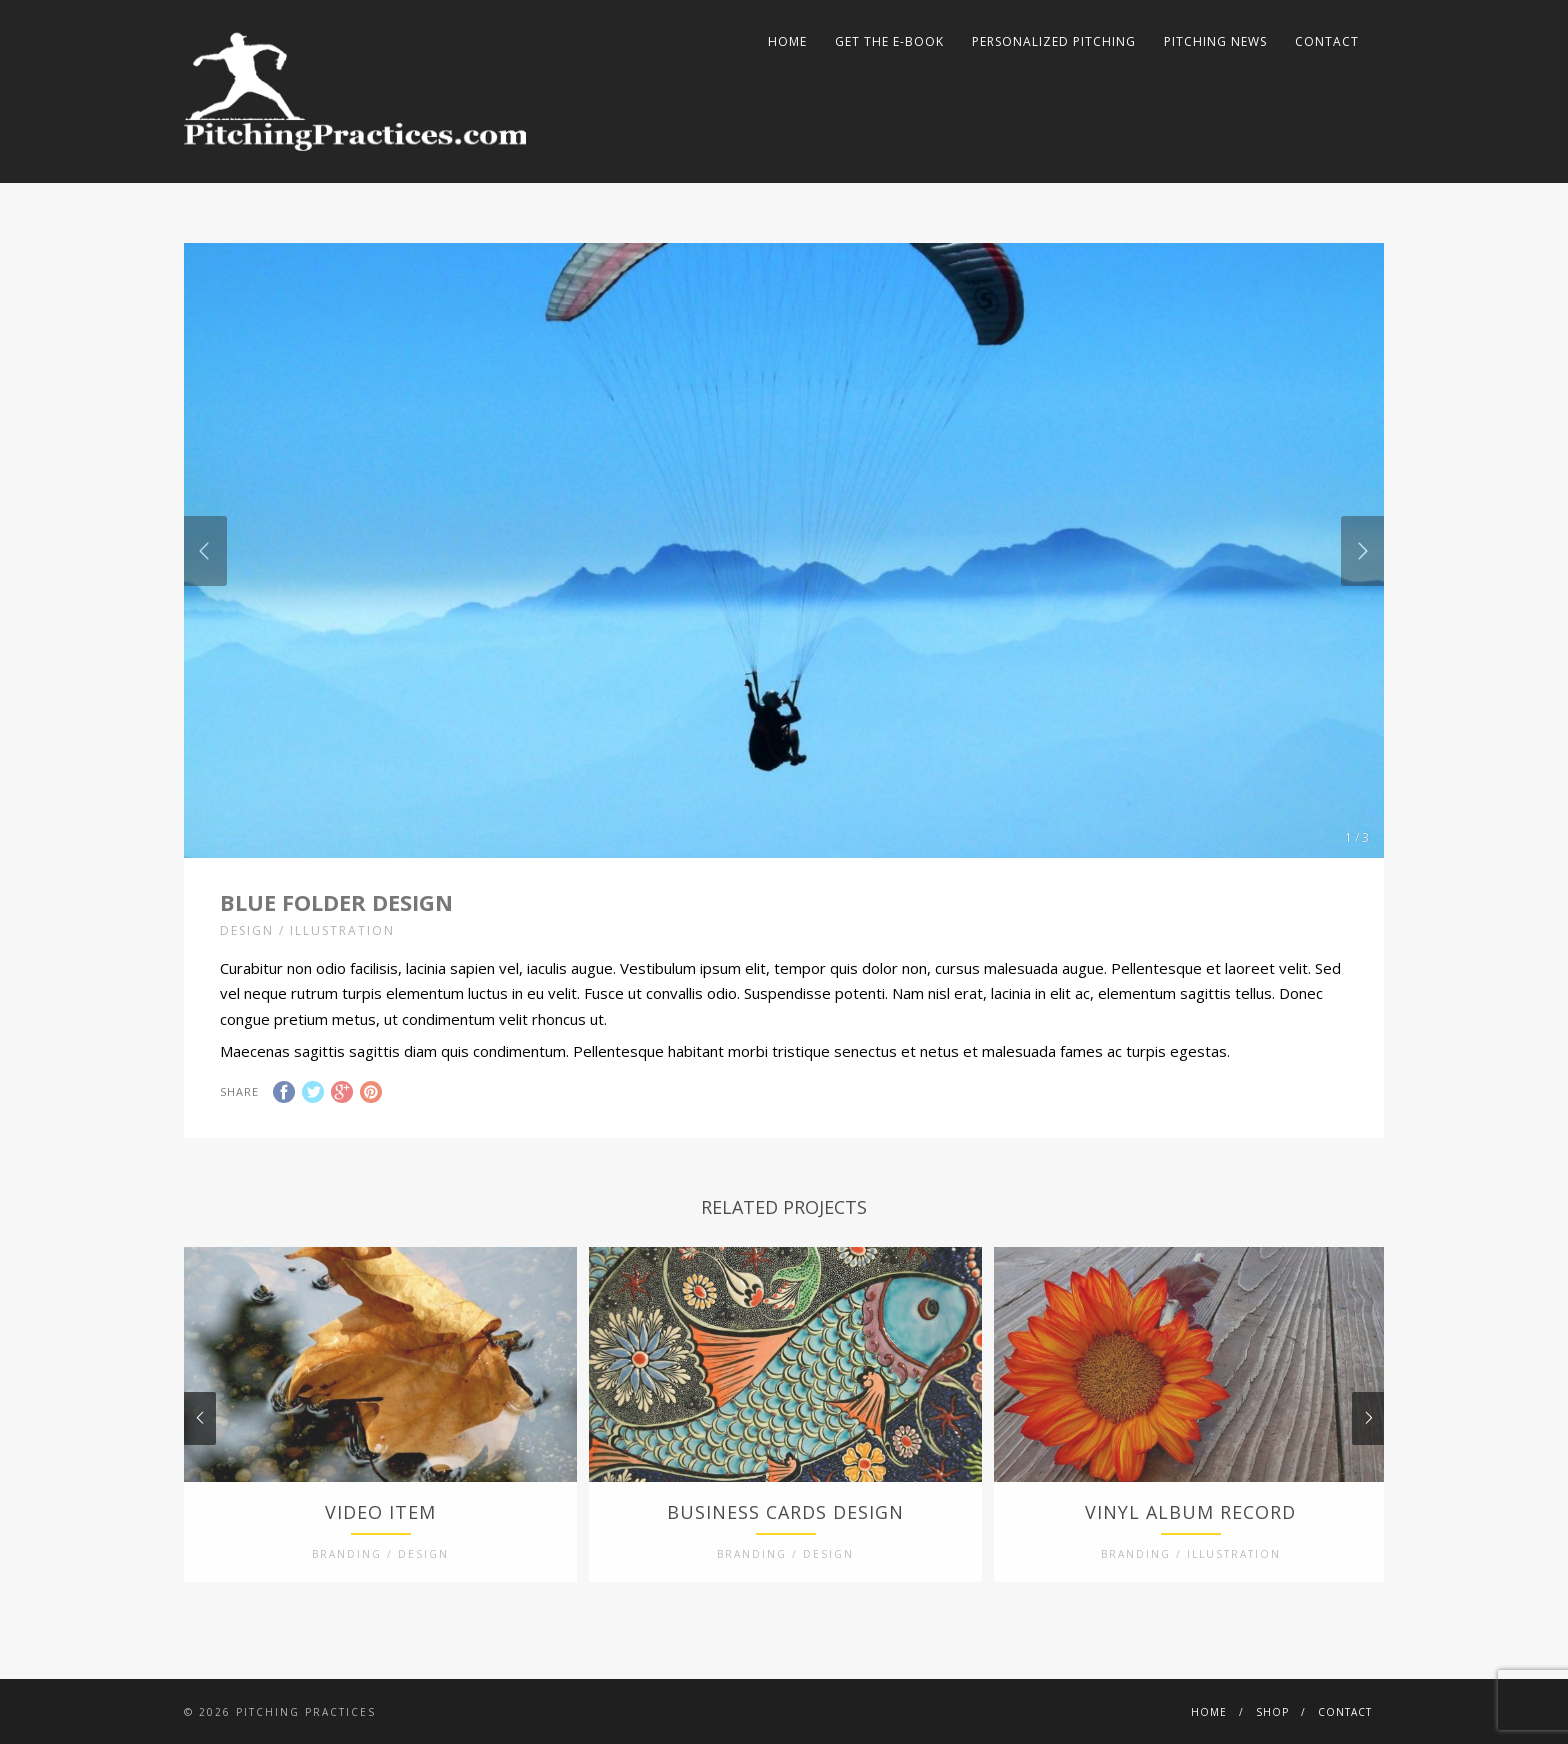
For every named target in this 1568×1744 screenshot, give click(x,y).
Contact (1327, 41)
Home (787, 41)
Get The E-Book (889, 41)
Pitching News (1215, 41)
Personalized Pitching (1054, 41)
